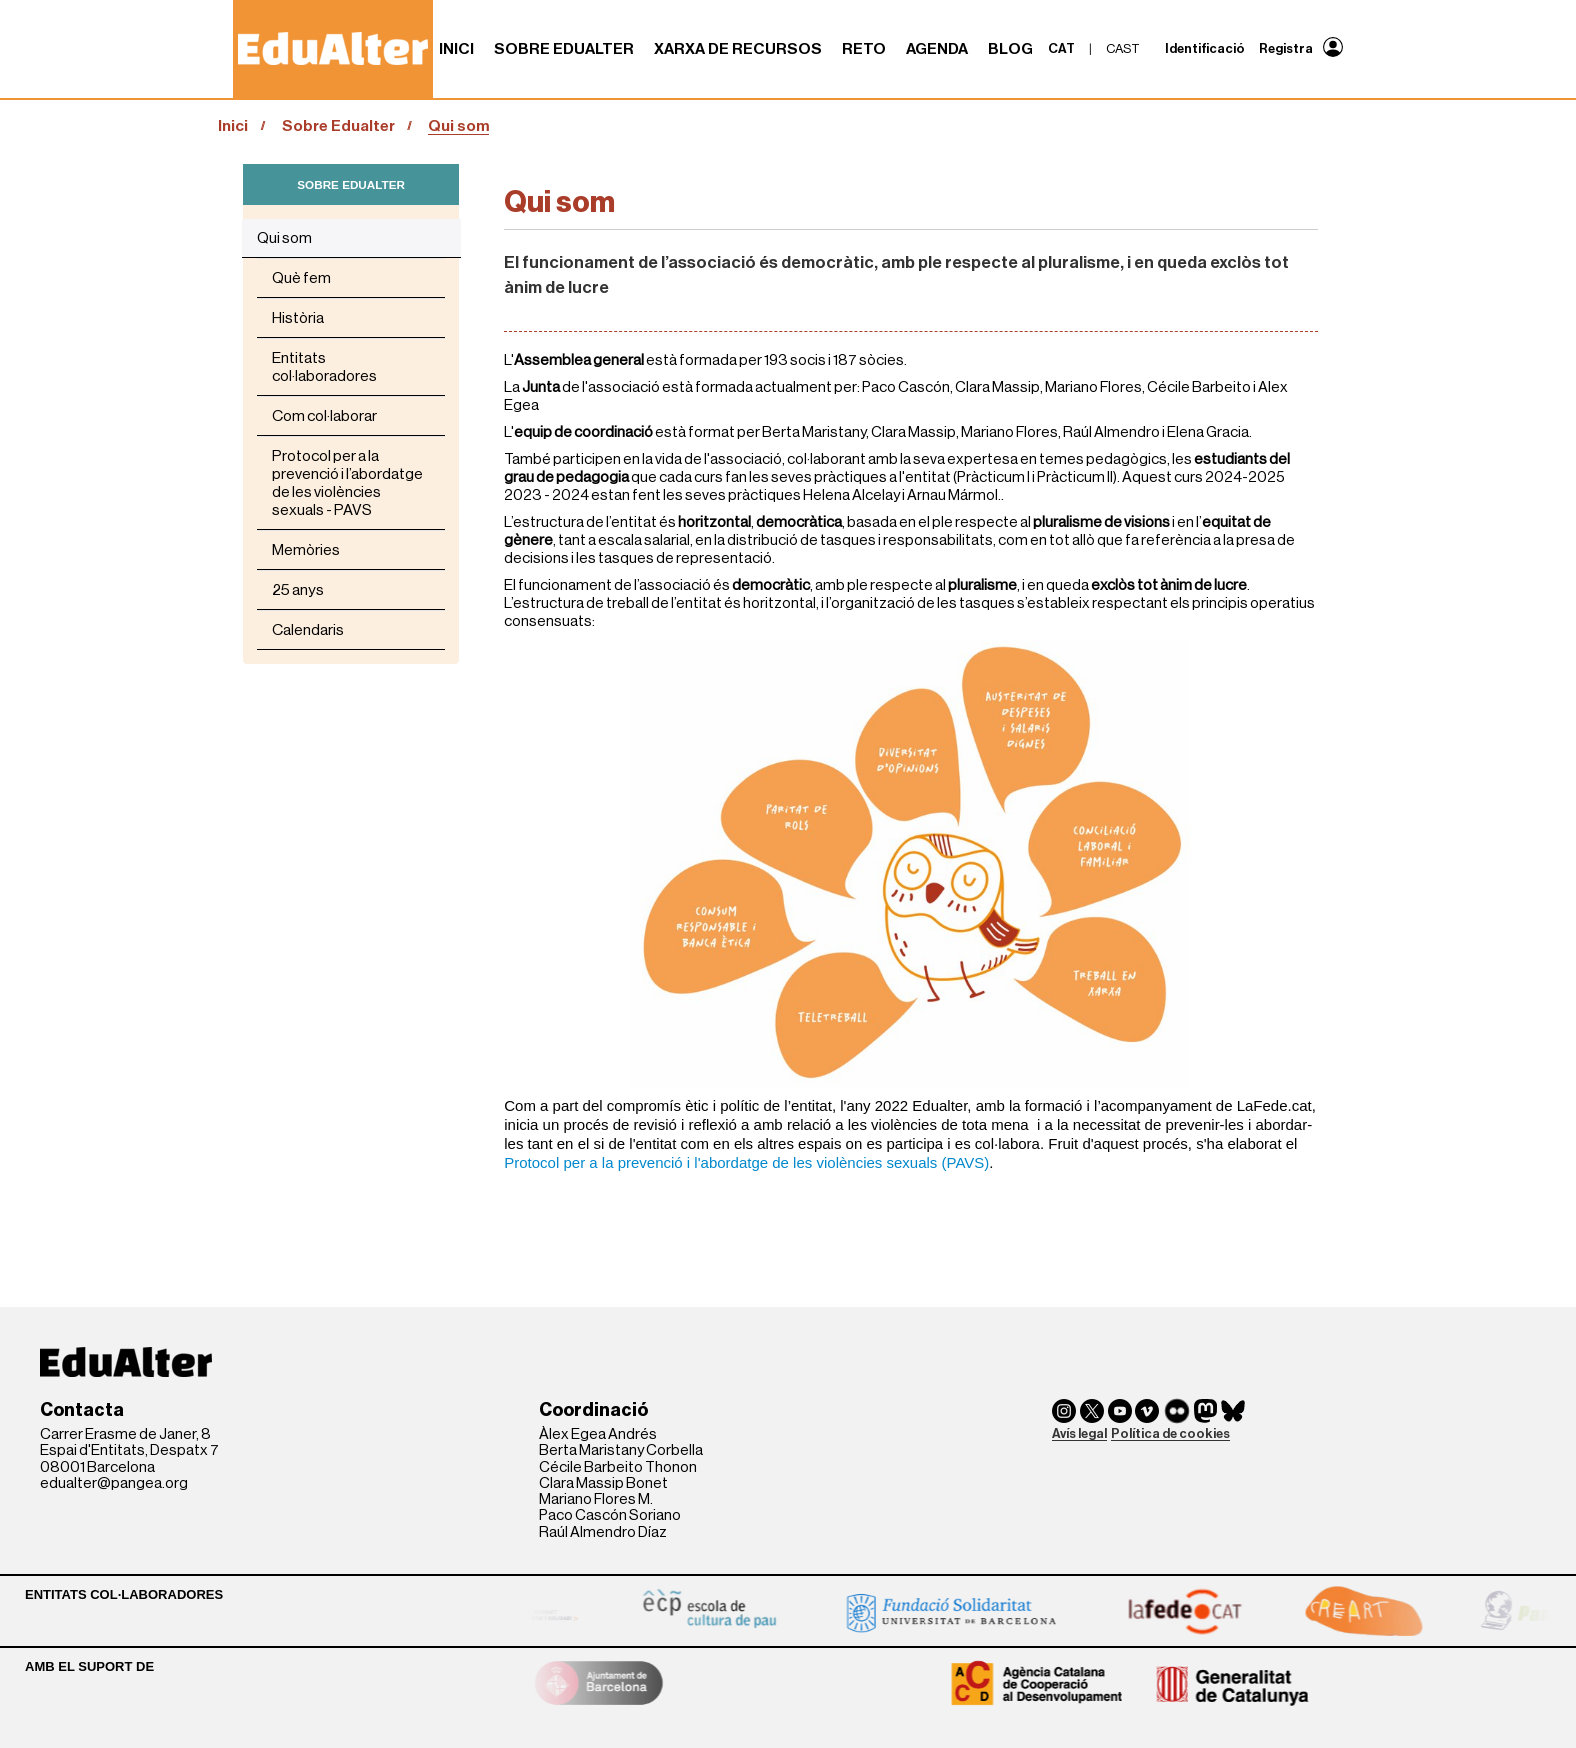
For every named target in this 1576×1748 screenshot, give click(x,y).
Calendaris (308, 630)
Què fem (301, 278)
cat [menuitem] (1061, 48)
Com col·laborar (324, 416)
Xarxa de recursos (738, 49)
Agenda (937, 49)
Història (298, 318)
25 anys (298, 590)
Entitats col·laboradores (324, 367)
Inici (456, 49)
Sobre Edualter (564, 49)
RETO (864, 49)
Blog (1010, 49)
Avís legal (1079, 1433)
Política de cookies (1170, 1433)
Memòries (306, 550)
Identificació (1205, 48)
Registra (1286, 48)
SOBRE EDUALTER (351, 184)
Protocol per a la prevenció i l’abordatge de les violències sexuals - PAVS (347, 483)
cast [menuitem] (1123, 48)
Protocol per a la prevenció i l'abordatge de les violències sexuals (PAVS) (746, 1162)
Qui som (284, 238)
